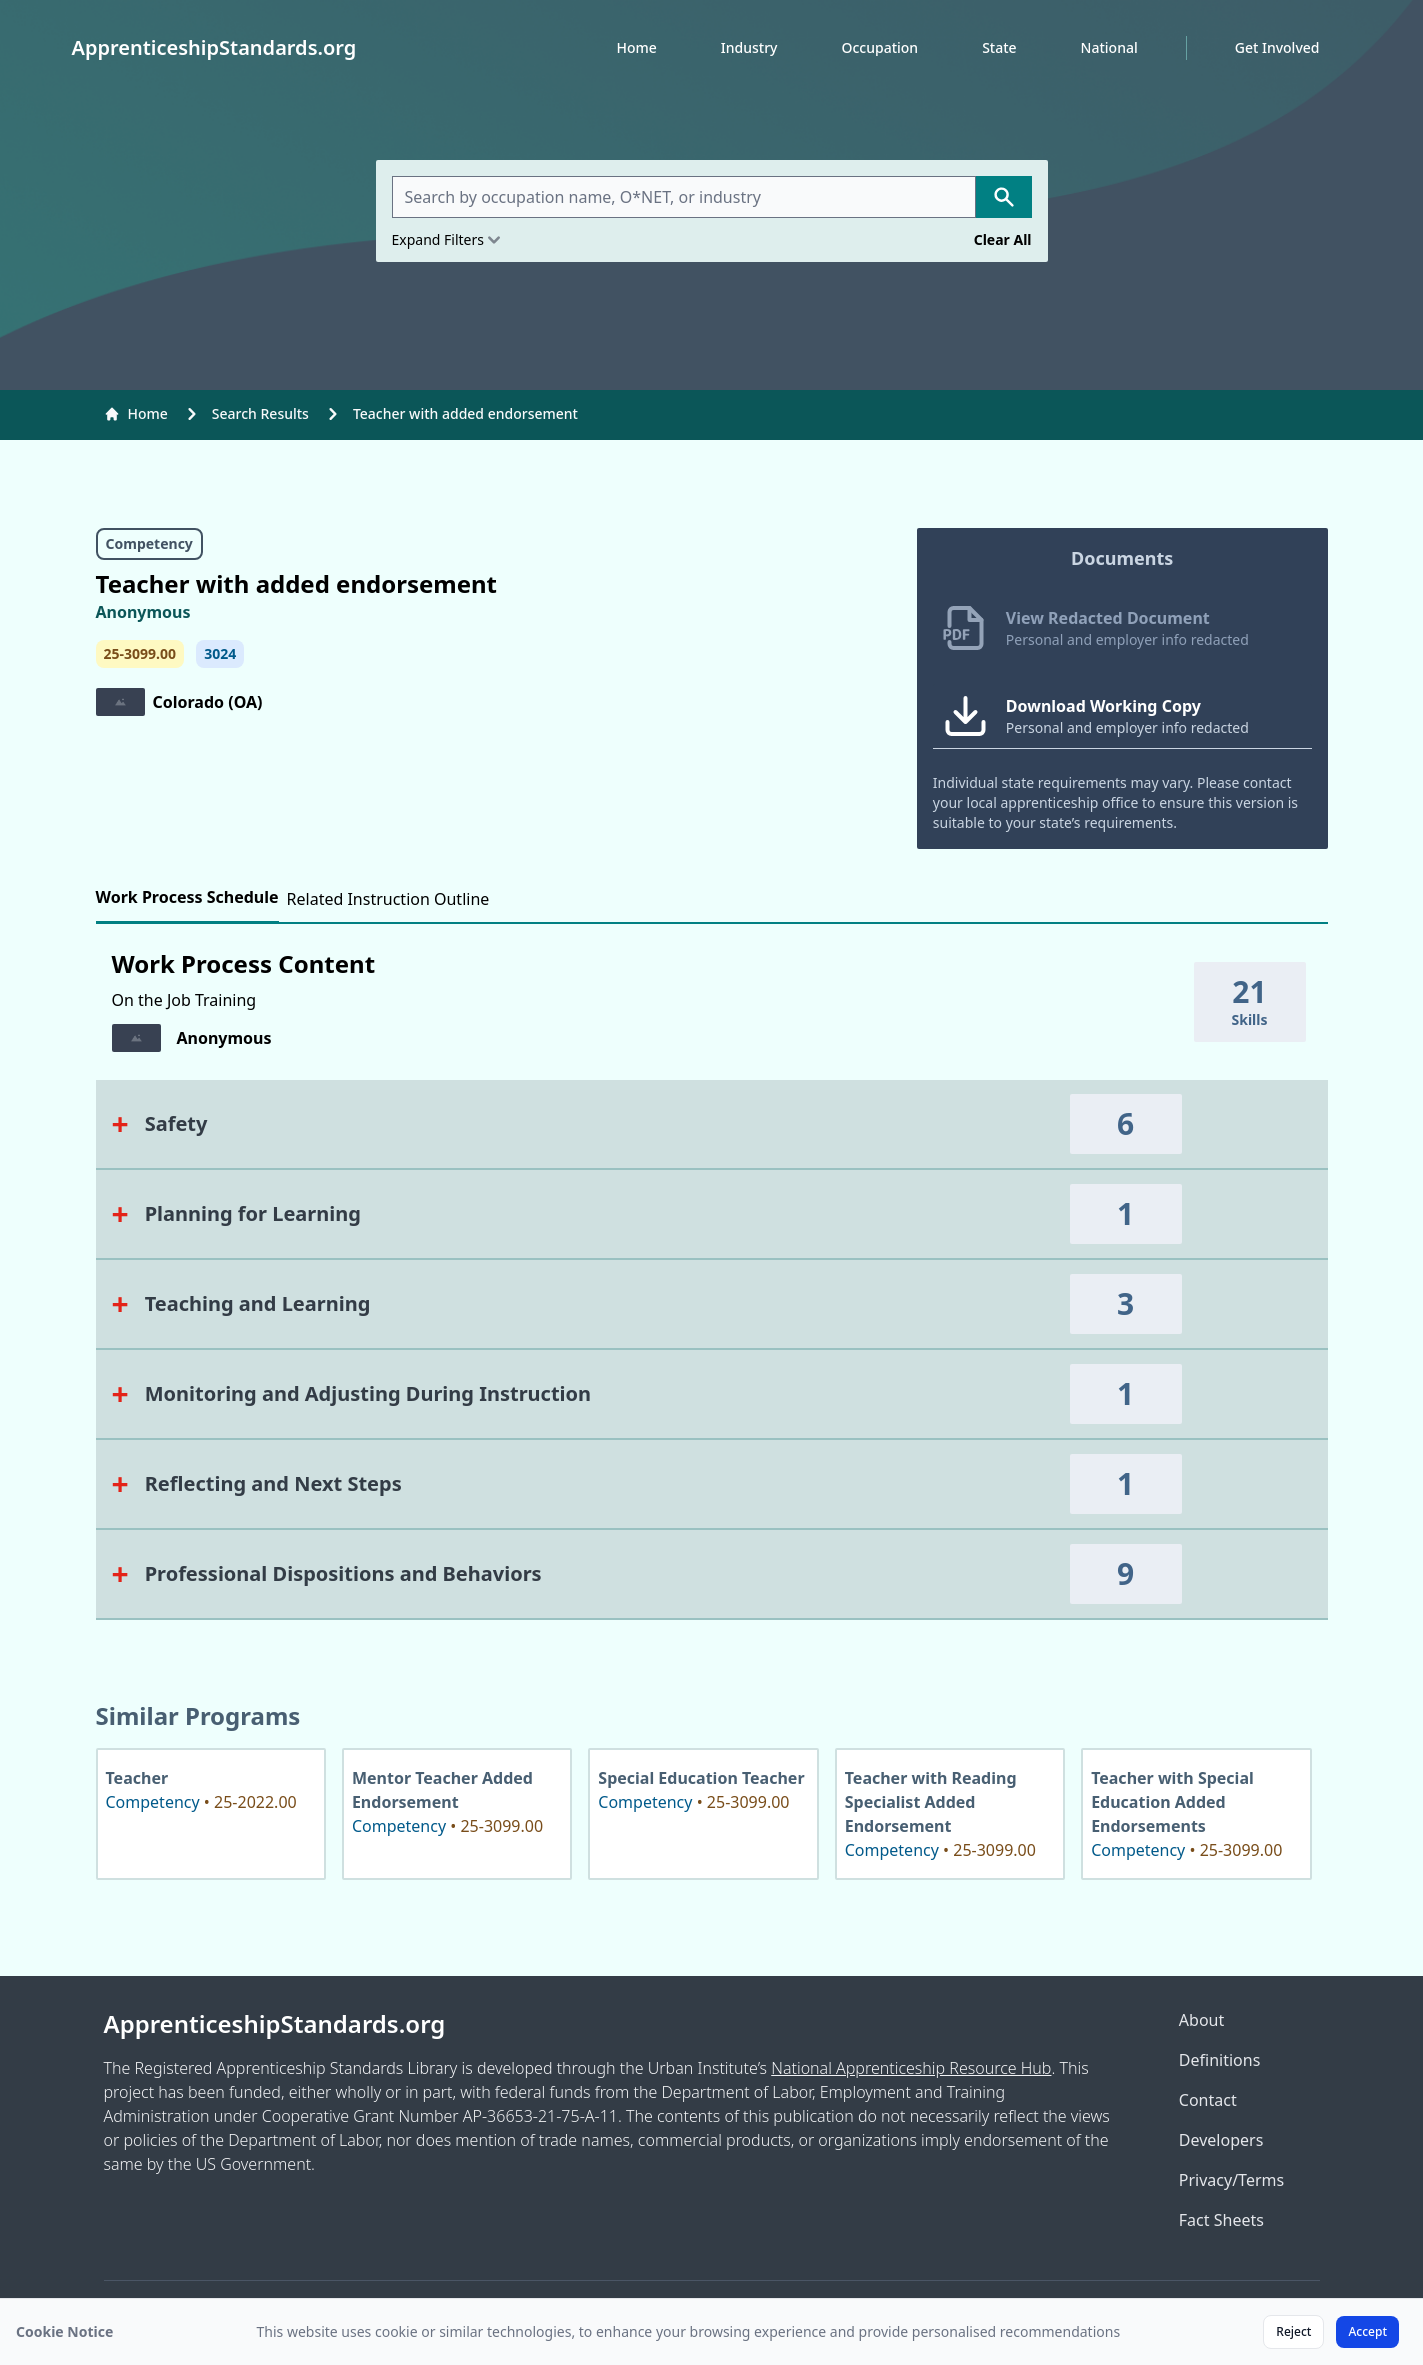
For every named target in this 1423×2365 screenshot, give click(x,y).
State (999, 47)
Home (636, 47)
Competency (149, 543)
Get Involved (1277, 47)
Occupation (879, 47)
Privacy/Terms (1231, 2180)
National (1109, 47)
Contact (1208, 2100)
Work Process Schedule (187, 897)
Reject (1293, 2331)
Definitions (1220, 2060)
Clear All (1003, 239)
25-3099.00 (140, 653)
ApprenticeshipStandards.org (275, 2024)
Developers (1221, 2140)
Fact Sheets (1221, 2220)
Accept (1367, 2331)
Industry (749, 47)
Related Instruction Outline (388, 899)
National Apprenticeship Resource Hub (911, 2068)
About (1201, 2020)
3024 (220, 653)
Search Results (260, 413)
